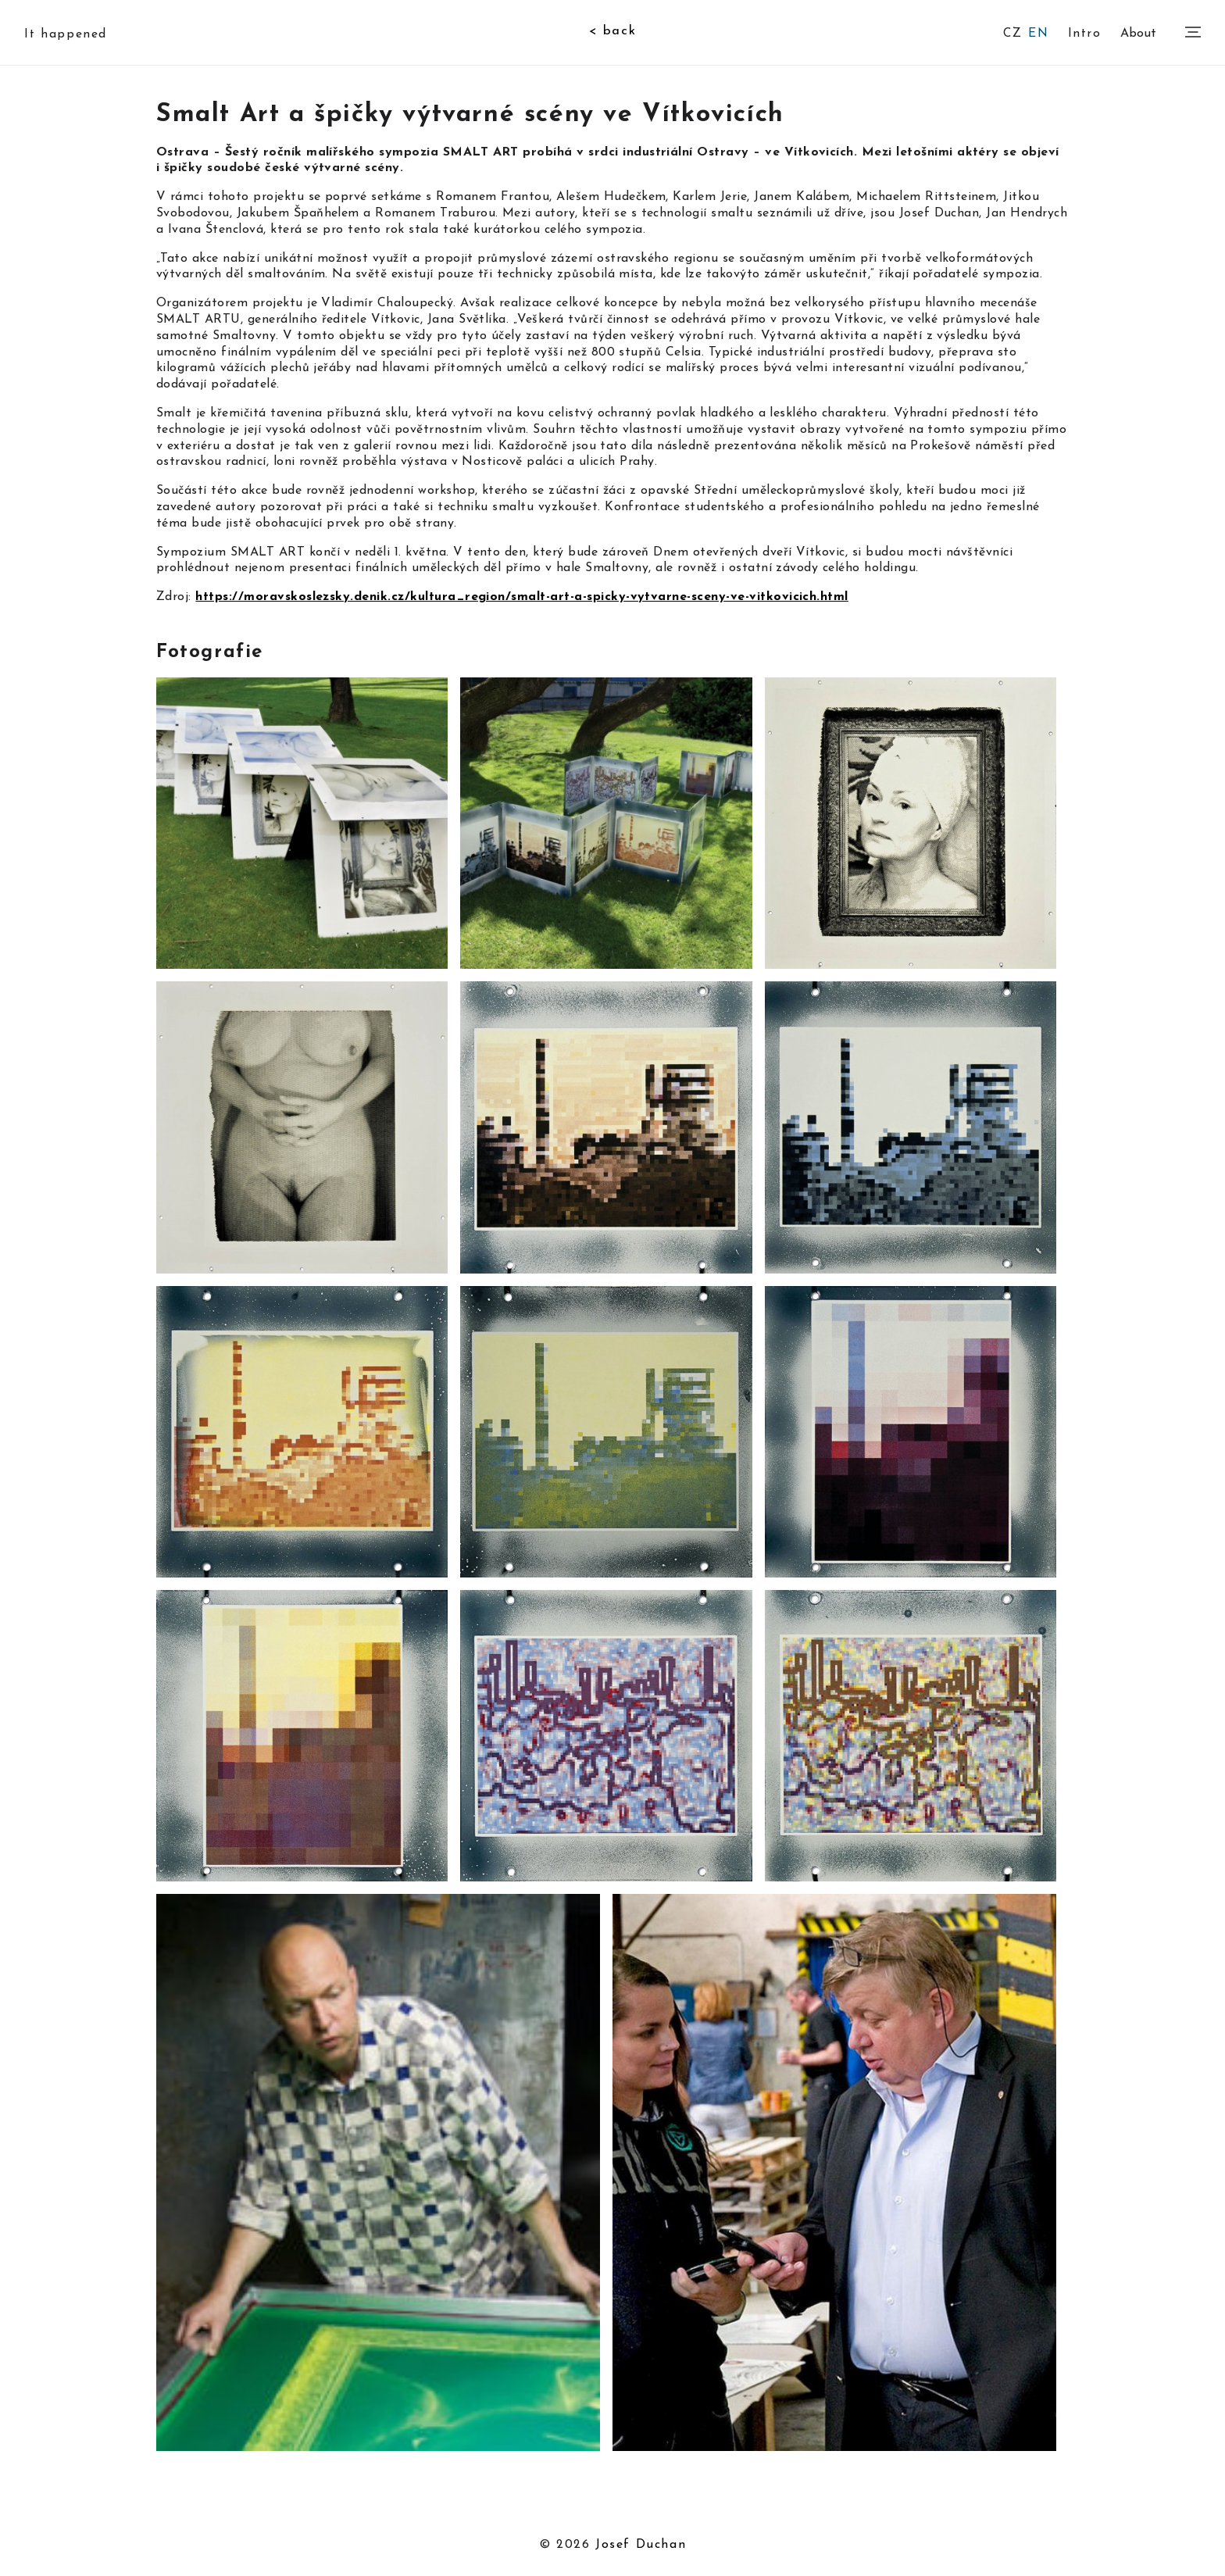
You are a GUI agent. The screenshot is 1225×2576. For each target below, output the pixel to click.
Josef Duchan (640, 2544)
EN (1038, 33)
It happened (65, 34)
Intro (1085, 32)
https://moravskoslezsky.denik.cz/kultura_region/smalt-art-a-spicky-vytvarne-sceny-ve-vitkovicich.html (521, 597)
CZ (1012, 33)
